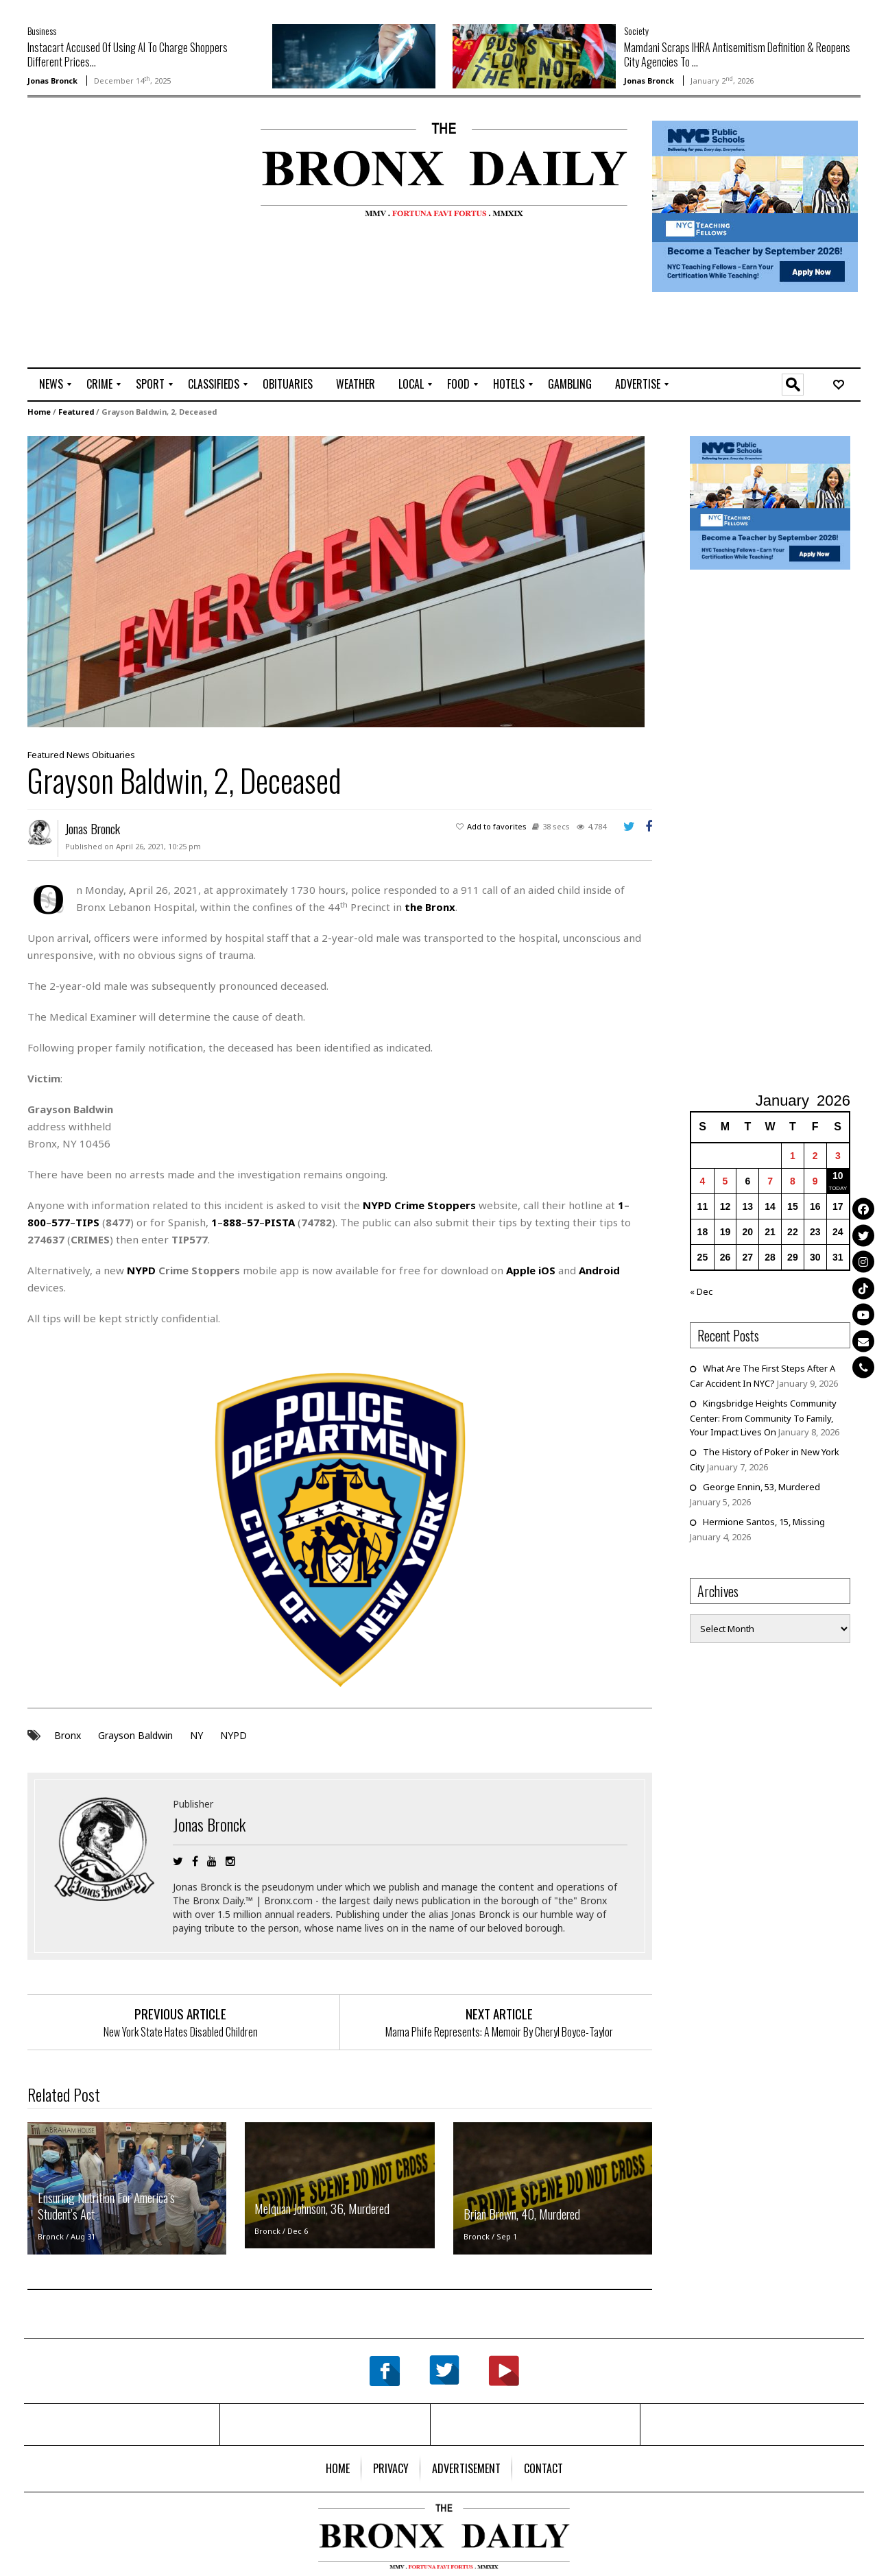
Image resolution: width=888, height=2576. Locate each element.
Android (599, 1270)
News (78, 755)
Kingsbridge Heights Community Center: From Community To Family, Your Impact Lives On (763, 1416)
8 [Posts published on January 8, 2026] (792, 1180)
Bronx (67, 1734)
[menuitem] (51, 384)
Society (636, 30)
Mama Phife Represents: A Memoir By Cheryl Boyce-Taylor (499, 2031)
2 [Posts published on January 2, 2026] (815, 1155)
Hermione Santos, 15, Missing (764, 1521)
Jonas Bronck (52, 80)
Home (39, 411)
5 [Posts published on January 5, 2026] (725, 1180)
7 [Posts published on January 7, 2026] (770, 1180)
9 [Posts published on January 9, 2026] (815, 1180)
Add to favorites (497, 826)
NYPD (233, 1734)
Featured (76, 411)
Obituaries (113, 755)
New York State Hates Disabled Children (181, 2031)
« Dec (701, 1291)
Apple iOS (530, 1270)
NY (196, 1734)
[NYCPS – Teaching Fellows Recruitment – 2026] (755, 205)
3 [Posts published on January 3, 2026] (838, 1155)
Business (41, 30)
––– (253, 1222)
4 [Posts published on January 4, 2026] (703, 1180)
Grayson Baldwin (135, 1734)
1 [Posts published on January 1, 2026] (792, 1155)
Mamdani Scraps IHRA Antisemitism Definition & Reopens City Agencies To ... (737, 54)
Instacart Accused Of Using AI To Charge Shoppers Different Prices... (127, 54)
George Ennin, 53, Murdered (761, 1486)
